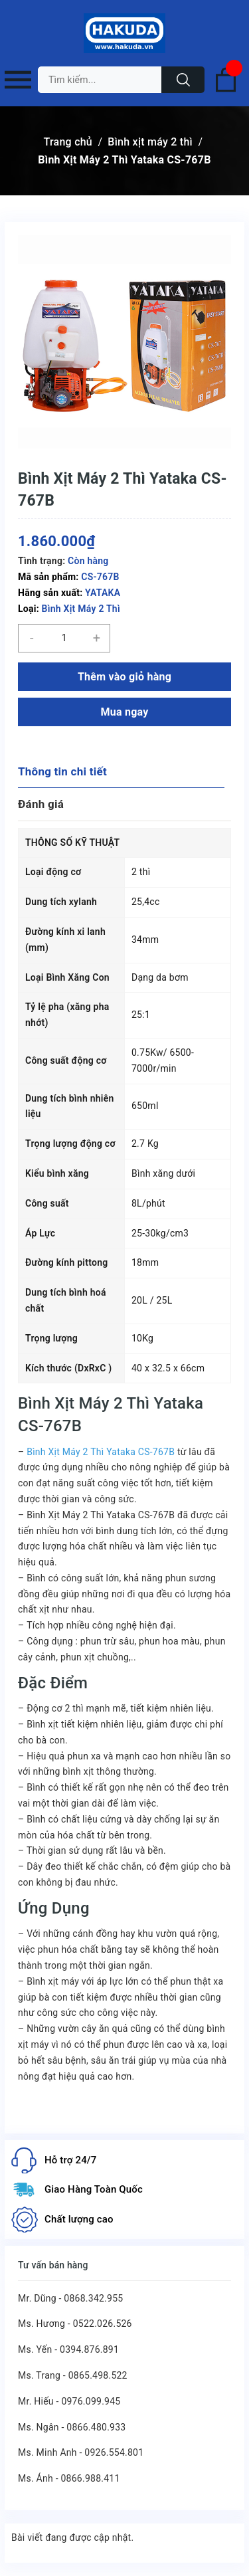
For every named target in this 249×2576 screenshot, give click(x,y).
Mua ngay (124, 712)
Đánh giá (41, 804)
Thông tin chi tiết (62, 771)
